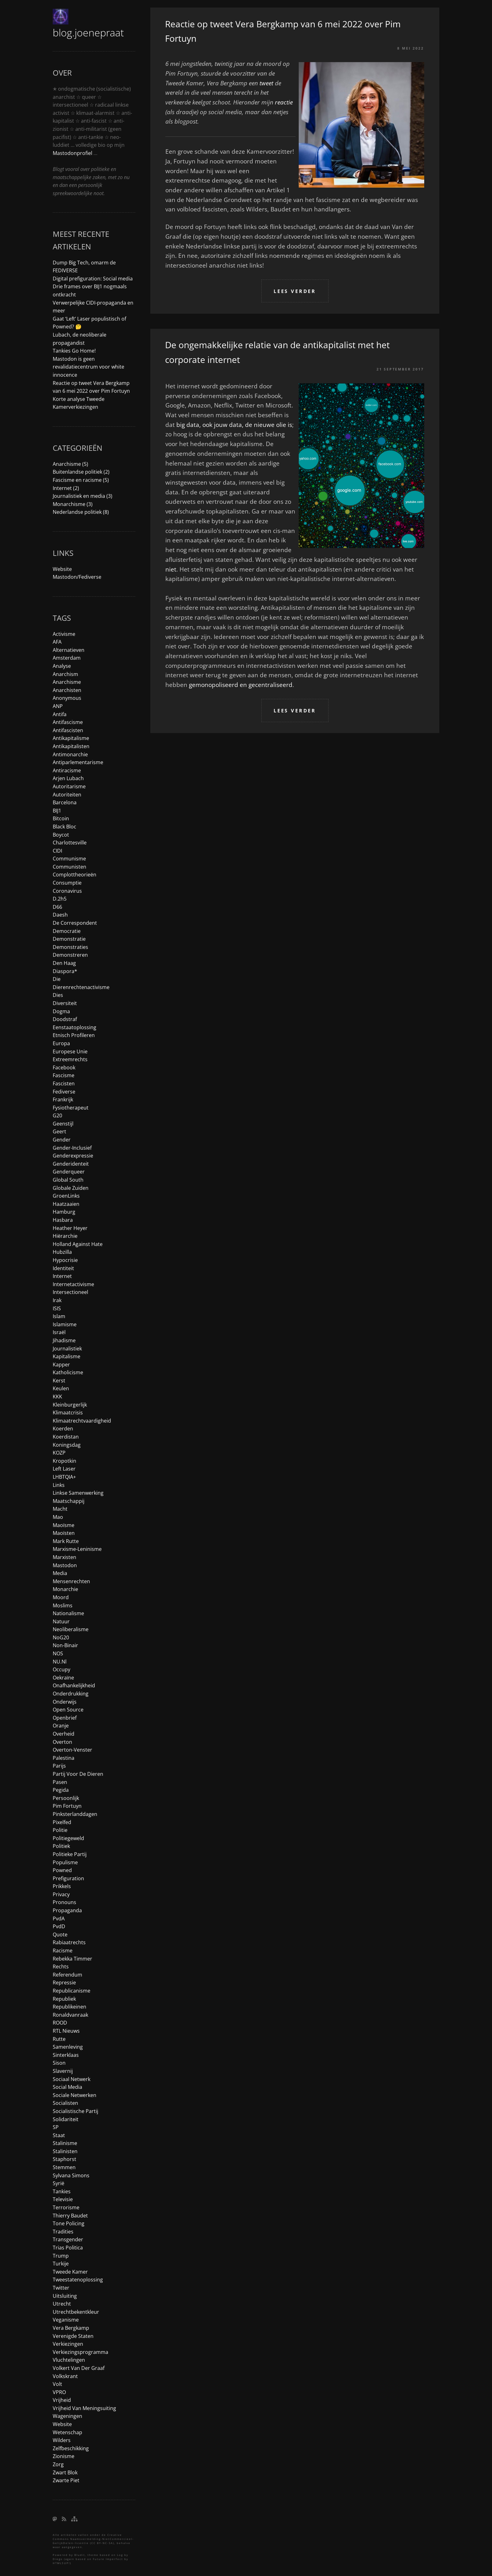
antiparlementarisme (78, 762)
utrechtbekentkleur (76, 2311)
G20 (57, 1115)
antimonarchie (70, 754)
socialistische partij (75, 2111)
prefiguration (68, 1878)
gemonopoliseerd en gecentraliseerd (240, 684)
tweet (266, 83)
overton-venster (72, 1749)
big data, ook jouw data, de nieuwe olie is (234, 424)
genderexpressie (73, 1155)
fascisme (63, 1075)
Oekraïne (63, 1677)
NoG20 (61, 1637)
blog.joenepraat (88, 32)
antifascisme (68, 722)
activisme (64, 634)
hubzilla (62, 1251)
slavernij (63, 2071)
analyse (62, 666)
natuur (61, 1621)
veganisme (66, 2319)
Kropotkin (64, 1460)
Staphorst (64, 2159)
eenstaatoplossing (74, 1027)
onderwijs (65, 1701)
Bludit (79, 2555)
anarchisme (67, 682)
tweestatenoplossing (78, 2279)
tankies (62, 2191)
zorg (58, 2464)
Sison (59, 2062)
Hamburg (64, 1211)
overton (62, 1741)
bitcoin (61, 818)
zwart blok (65, 2472)
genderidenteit (71, 1163)
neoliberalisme (70, 1629)
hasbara (63, 1219)
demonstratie (69, 938)
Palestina (63, 1757)
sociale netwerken (74, 2095)
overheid (63, 1733)
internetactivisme (73, 1284)
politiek (61, 1846)
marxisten (64, 1557)
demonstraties (70, 947)
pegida (61, 1789)
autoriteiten (67, 794)
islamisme (65, 1324)
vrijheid (62, 2400)
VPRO (59, 2392)
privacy (61, 1894)
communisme (69, 858)
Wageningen (67, 2416)
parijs (59, 1765)
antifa (60, 714)
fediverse (64, 1091)
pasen (60, 1782)
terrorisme (66, 2207)
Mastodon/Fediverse (77, 576)
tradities (63, 2231)
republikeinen (69, 2006)
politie (60, 1830)
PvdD (59, 1926)
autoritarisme (69, 786)
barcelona (65, 802)
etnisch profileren (74, 1035)
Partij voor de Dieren (78, 1773)
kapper (61, 1364)
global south (68, 1179)
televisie (63, 2199)
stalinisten (65, 2151)
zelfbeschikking (71, 2448)
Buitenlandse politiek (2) (81, 471)
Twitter (61, 2287)
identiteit (63, 1268)
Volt (57, 2384)
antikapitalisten (71, 746)
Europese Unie (70, 1051)
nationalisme (68, 1613)
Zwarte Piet (66, 2480)
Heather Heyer (70, 1228)
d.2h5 (60, 898)
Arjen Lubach (68, 778)
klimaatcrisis (68, 1412)
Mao (58, 1517)
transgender (68, 2239)
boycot (61, 834)
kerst (59, 1380)
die (57, 979)
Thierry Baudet (70, 2215)
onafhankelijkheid (74, 1685)
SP (56, 2127)
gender (62, 1139)
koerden (63, 1428)
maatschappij (68, 1501)
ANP (58, 706)
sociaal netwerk (71, 2079)
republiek (64, 1998)
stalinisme (65, 2143)
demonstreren (70, 954)
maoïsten (64, 1533)
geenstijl (63, 1123)
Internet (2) (66, 488)
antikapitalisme (71, 738)
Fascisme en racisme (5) (81, 479)
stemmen (64, 2167)
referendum (67, 1974)
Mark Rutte (66, 1541)
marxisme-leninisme (77, 1549)
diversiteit (65, 1003)
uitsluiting (65, 2295)
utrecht (62, 2303)
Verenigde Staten (73, 2336)
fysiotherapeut (70, 1107)
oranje (61, 1725)
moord (61, 1597)
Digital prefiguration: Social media (93, 278)
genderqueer (69, 1171)
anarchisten (67, 690)
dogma (61, 1011)
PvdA (59, 1918)
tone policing (68, 2223)
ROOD (60, 2022)
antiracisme (67, 770)
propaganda (67, 1910)
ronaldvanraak (70, 2014)
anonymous (67, 698)
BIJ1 (57, 810)
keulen (61, 1388)
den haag (64, 963)
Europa (61, 1043)
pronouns (64, 1902)
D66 (57, 906)
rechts (61, 1966)
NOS (58, 1653)
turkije (61, 2263)
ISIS (57, 1308)
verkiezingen (68, 2343)
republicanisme (71, 1990)
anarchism (65, 674)
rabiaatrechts (69, 1942)
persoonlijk (66, 1798)
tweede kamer (70, 2271)
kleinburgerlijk (70, 1404)
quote (60, 1934)
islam (59, 1316)
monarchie (65, 1589)
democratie (67, 931)
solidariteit (65, 2119)
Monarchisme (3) (73, 504)
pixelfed (62, 1822)
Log (120, 2555)
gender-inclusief (72, 1147)
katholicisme (68, 1372)
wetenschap (67, 2432)
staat (59, 2135)
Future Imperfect (108, 2559)
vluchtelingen (69, 2359)
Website (62, 569)
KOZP (59, 1452)
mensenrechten (71, 1581)
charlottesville (70, 842)
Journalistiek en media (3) (82, 495)
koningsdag (67, 1444)
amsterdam (67, 657)
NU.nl (60, 1661)
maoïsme (63, 1525)
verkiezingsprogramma (80, 2352)
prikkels (62, 1886)
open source (68, 1709)
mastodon (65, 1565)
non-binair (65, 1645)
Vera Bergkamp (71, 2327)
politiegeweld (68, 1838)
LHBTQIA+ (64, 1476)
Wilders (62, 2440)
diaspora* (65, 971)
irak (57, 1300)
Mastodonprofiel (72, 153)
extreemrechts (70, 1059)
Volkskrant (65, 2376)
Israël (59, 1332)
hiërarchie (65, 1235)
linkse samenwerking (78, 1492)
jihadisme (64, 1340)
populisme (65, 1862)
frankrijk (63, 1099)
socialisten (65, 2103)
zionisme (63, 2456)
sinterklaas (66, 2055)
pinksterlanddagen (75, 1814)
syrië (58, 2183)
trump (61, 2255)
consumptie (67, 882)
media (60, 1573)
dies (58, 995)
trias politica (68, 2247)
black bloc (64, 826)
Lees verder (295, 291)
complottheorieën (74, 874)
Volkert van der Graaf (78, 2368)
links (59, 1485)
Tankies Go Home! (74, 350)
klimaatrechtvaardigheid (82, 1420)
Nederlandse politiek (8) (81, 511)
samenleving (68, 2046)
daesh (60, 914)
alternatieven (68, 650)
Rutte (59, 2039)
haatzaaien (66, 1203)
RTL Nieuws (66, 2030)
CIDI (57, 850)
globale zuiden (70, 1187)
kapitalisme (66, 1356)
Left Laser (64, 1468)
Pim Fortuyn (67, 1805)
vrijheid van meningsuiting (84, 2408)
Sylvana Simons (71, 2175)
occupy (61, 1669)
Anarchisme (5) (70, 463)
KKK (57, 1396)
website (62, 2424)
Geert (59, 1131)
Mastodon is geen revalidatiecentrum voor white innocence (88, 366)
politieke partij (70, 1854)
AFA (57, 641)
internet (62, 1276)
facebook (64, 1067)
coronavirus (67, 890)
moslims (62, 1605)
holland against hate (78, 1244)
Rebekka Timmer (72, 1958)
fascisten (64, 1083)
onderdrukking (70, 1693)
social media (67, 2087)
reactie (284, 102)
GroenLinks (66, 1195)
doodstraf (65, 1019)
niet (170, 569)
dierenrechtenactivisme (81, 987)
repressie (64, 1982)
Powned (62, 1870)
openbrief (65, 1717)
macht (60, 1508)
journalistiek (67, 1348)
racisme (62, 1950)
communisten (69, 866)
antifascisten (68, 730)
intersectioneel (70, 1292)
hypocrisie (65, 1260)
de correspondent (75, 922)
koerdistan (66, 1436)
